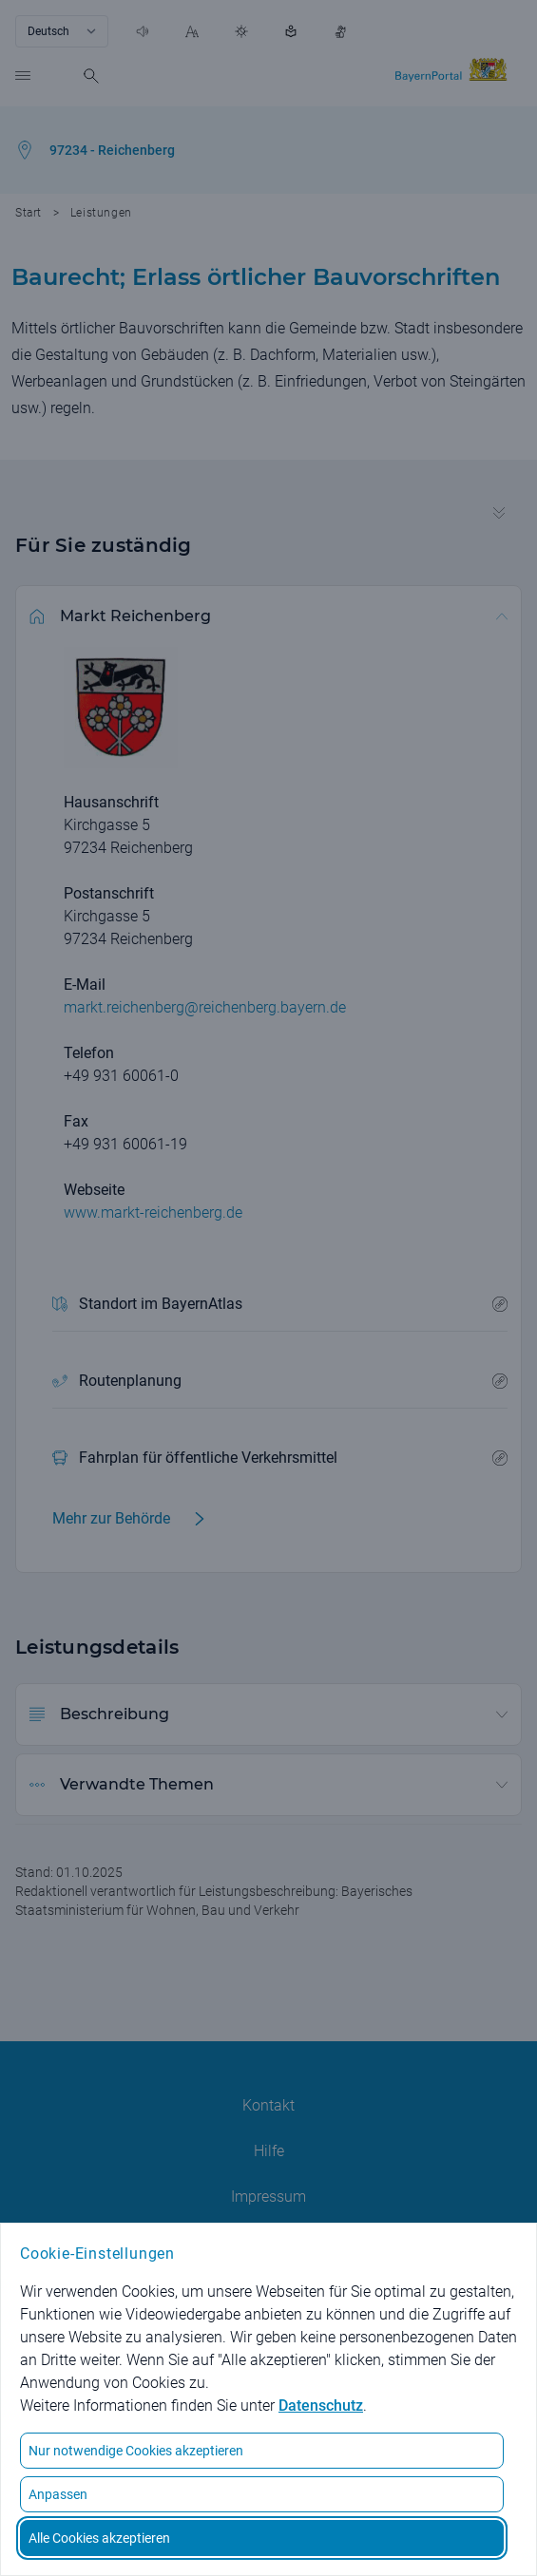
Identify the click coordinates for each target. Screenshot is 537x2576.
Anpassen (58, 2494)
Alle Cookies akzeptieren (99, 2538)
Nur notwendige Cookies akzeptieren (136, 2450)
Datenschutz (320, 2405)
